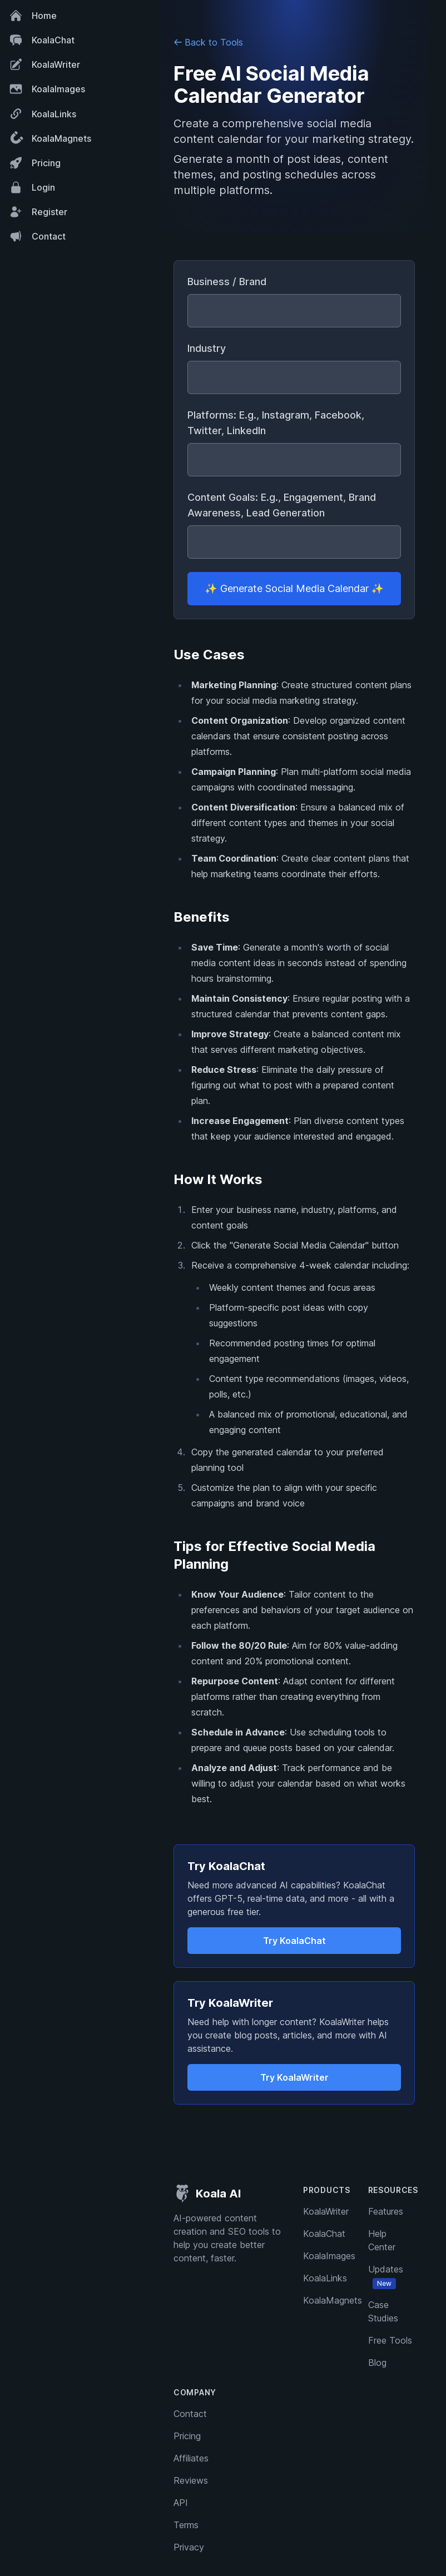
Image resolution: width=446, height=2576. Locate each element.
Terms (186, 2524)
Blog (377, 2362)
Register (38, 211)
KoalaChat (42, 40)
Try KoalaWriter (294, 2077)
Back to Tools (208, 42)
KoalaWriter (44, 64)
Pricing (35, 163)
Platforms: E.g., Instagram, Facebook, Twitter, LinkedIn (275, 422)
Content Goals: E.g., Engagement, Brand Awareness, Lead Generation (281, 505)
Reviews (191, 2480)
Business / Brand (226, 281)
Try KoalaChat (294, 1940)
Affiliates (191, 2458)
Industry (206, 348)
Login (32, 187)
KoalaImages (47, 89)
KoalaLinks (42, 114)
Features (385, 2211)
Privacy (189, 2547)
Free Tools (390, 2340)
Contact (37, 236)
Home (33, 15)
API (181, 2502)
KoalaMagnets (49, 138)
